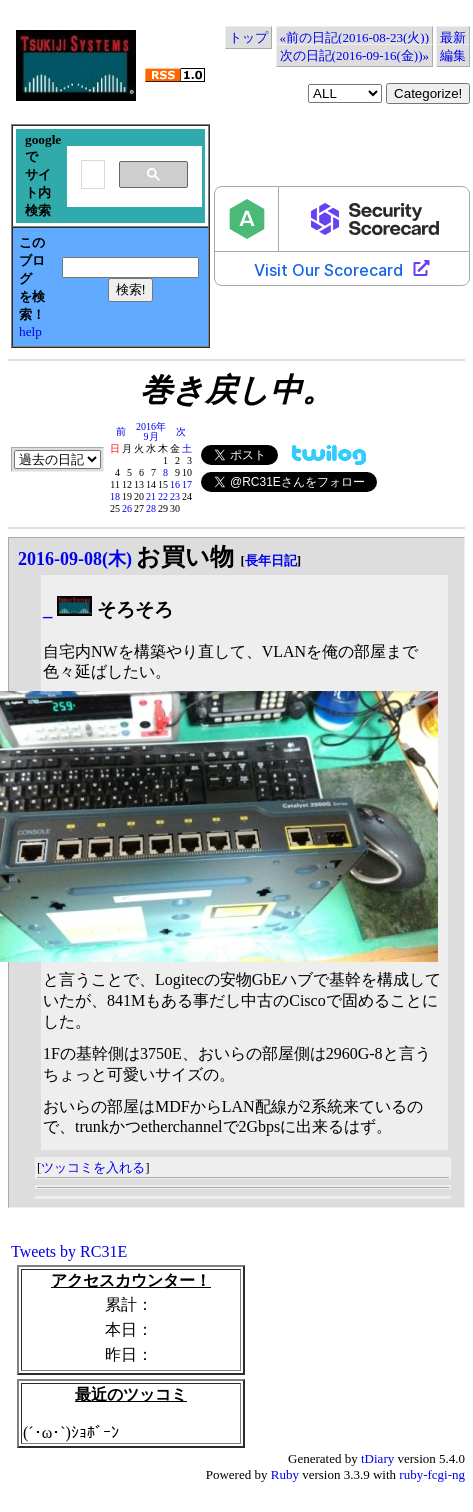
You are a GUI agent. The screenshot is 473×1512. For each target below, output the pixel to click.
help (30, 331)
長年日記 (271, 560)
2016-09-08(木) (75, 559)
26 (127, 508)
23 (175, 496)
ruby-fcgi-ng (432, 1474)
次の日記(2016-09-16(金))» (354, 55)
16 (175, 484)
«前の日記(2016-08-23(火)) (354, 37)
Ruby (285, 1474)
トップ (248, 37)
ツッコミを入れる (93, 1167)
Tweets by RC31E (69, 1251)
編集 (453, 55)
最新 (453, 37)
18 (115, 496)
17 (187, 484)
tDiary (377, 1458)
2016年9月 (151, 431)
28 (151, 508)
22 (163, 496)
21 (151, 496)
